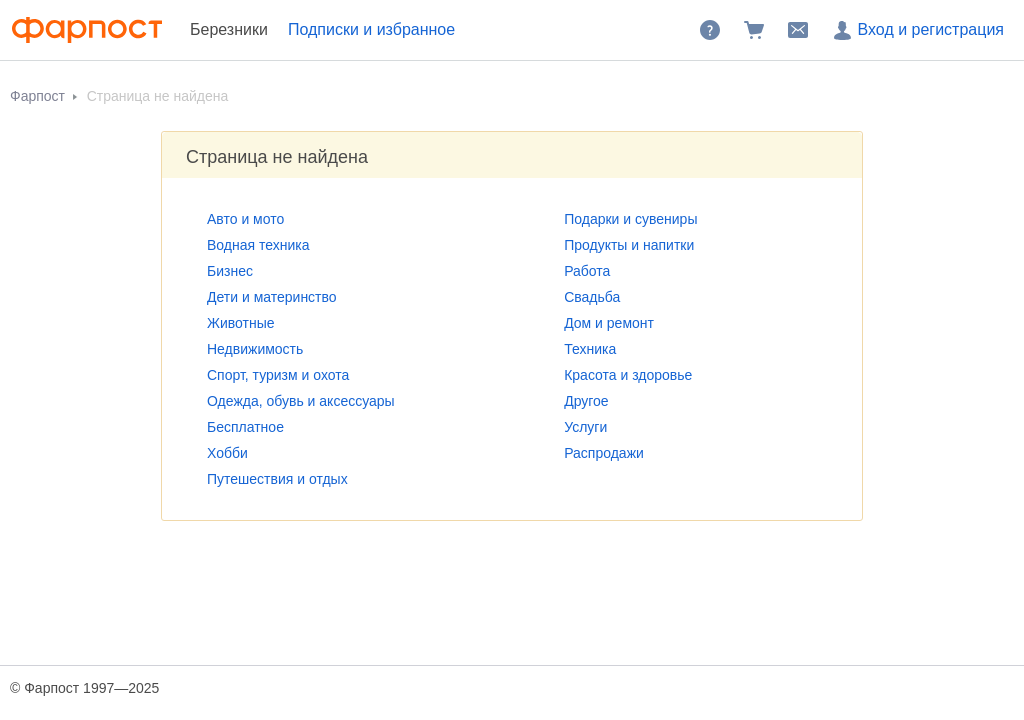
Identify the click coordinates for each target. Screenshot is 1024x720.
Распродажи (604, 453)
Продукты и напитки (629, 245)
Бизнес (230, 271)
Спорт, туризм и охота (278, 375)
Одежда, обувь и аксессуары (301, 401)
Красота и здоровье (628, 375)
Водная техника (258, 245)
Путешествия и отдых (277, 479)
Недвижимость (255, 349)
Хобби (227, 453)
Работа (587, 271)
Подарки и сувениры (630, 219)
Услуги (585, 427)
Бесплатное (245, 427)
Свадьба (592, 297)
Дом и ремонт (609, 323)
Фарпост (39, 96)
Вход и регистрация (917, 30)
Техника (590, 349)
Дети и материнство (272, 297)
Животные (241, 323)
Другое (586, 401)
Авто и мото (245, 219)
